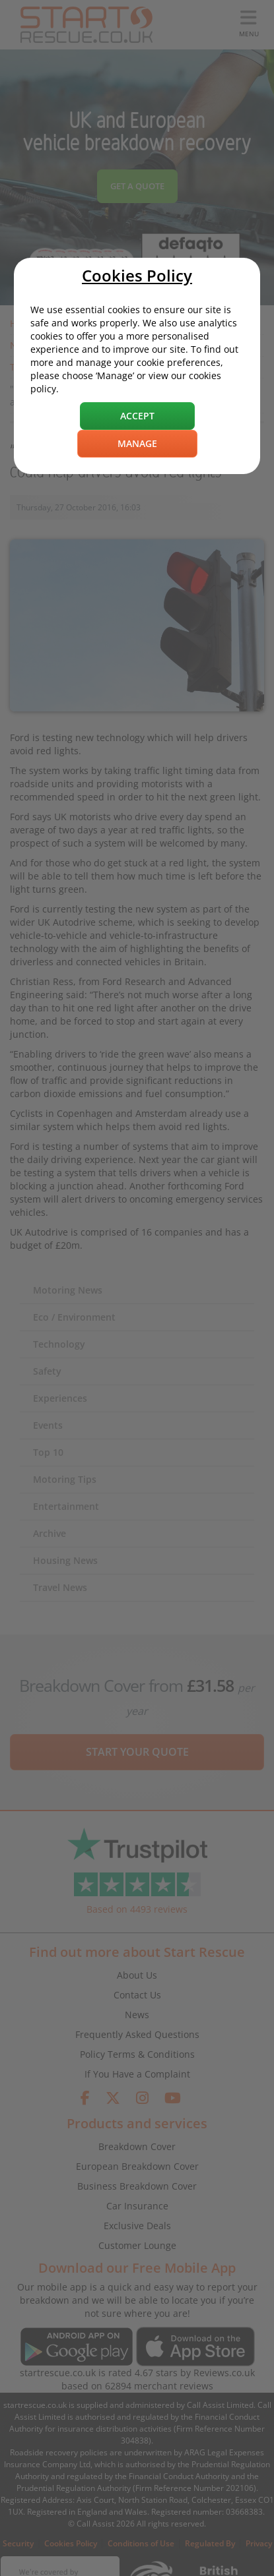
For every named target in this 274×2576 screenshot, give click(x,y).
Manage (137, 443)
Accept (137, 415)
